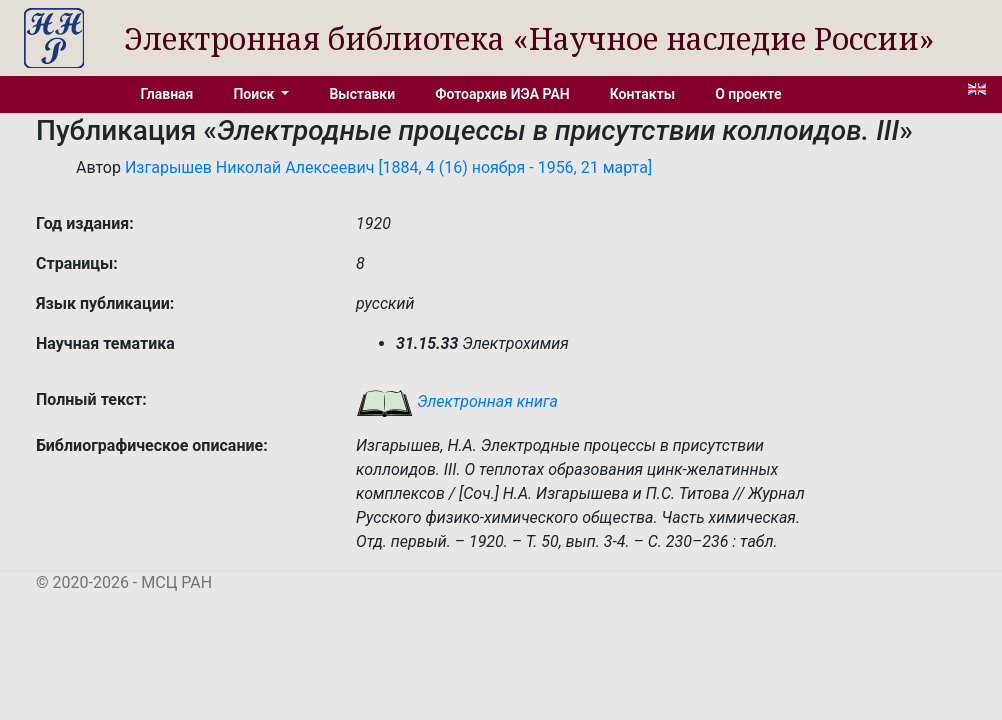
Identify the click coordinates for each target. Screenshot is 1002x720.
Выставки (362, 94)
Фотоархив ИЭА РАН (502, 94)
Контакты (642, 94)
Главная (167, 94)
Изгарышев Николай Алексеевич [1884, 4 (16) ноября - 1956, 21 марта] (388, 167)
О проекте (748, 94)
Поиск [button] (255, 94)
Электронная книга (457, 401)
